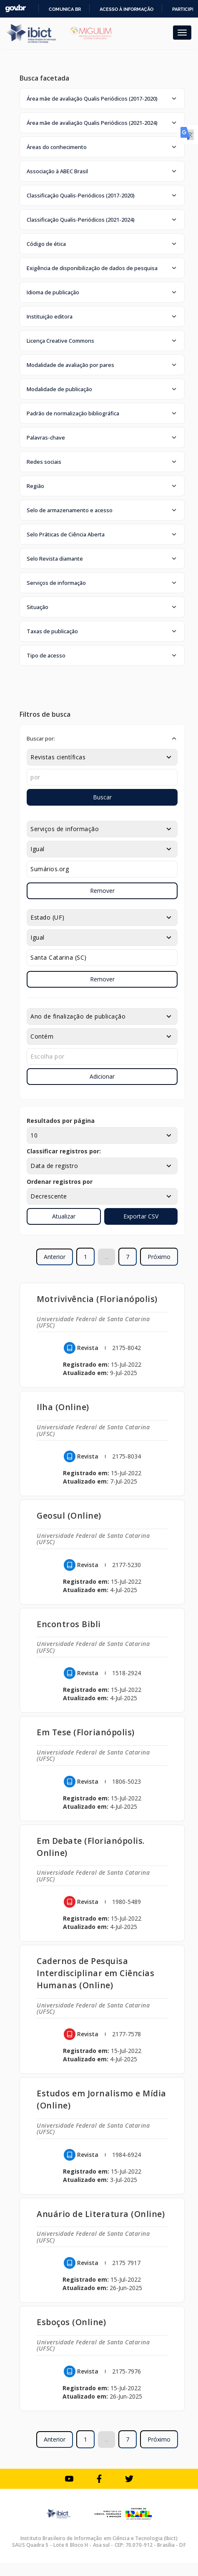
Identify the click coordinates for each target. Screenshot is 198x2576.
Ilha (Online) (63, 1407)
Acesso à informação (126, 9)
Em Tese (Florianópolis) (86, 1732)
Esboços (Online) (71, 2322)
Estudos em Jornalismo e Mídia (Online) (101, 2099)
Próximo (159, 1257)
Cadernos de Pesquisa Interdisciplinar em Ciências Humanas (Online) (95, 1973)
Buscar (102, 797)
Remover (102, 891)
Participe (183, 9)
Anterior (54, 1257)
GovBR (15, 9)
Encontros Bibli (69, 1624)
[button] (102, 98)
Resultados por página (61, 1121)
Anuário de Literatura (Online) (101, 2214)
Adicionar (102, 1076)
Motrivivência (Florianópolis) (97, 1298)
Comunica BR (65, 9)
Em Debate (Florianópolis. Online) (91, 1846)
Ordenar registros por (60, 1182)
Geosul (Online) (69, 1515)
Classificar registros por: (64, 1151)
